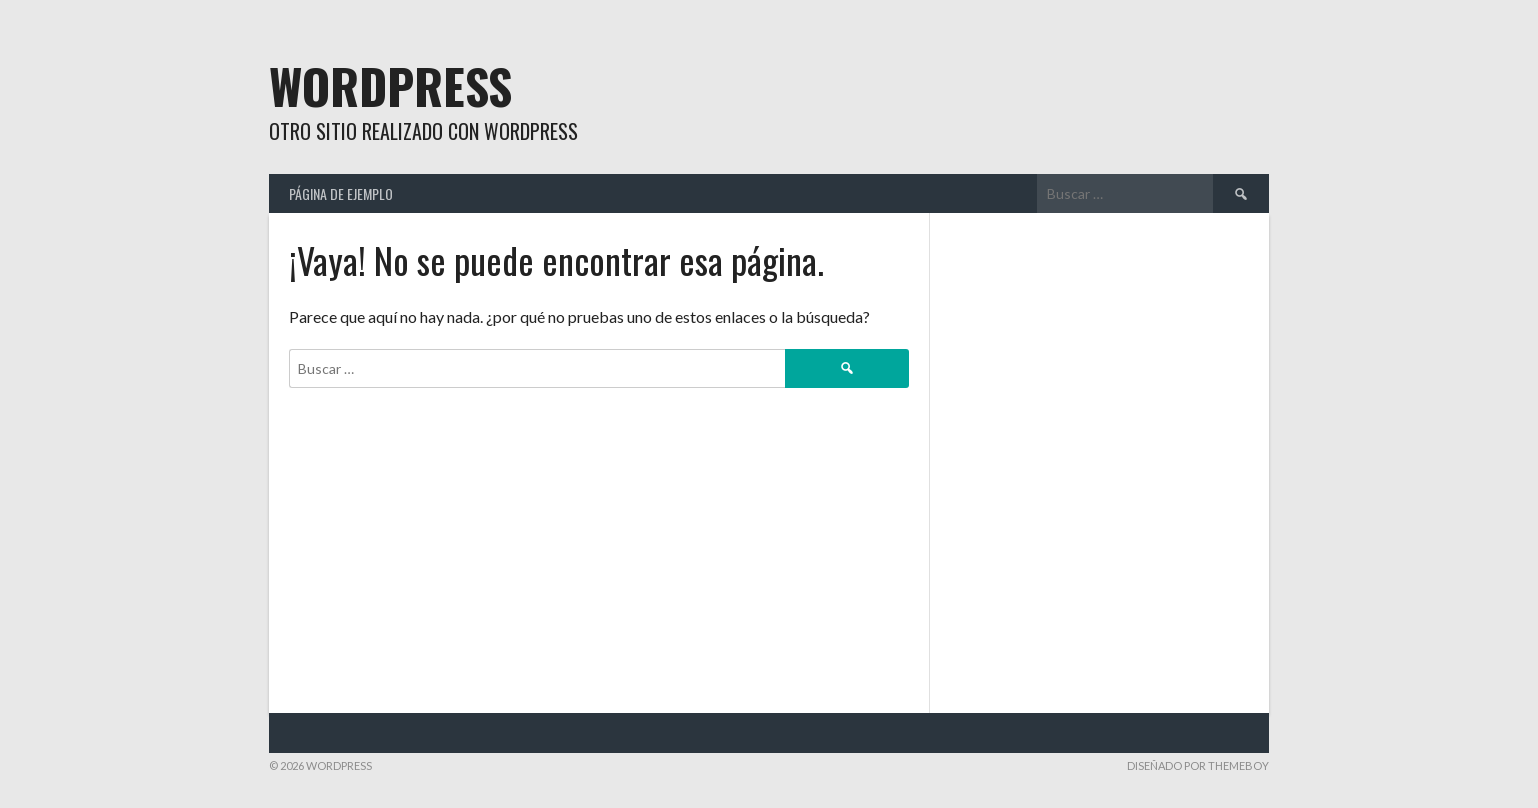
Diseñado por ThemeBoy (1198, 765)
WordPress (390, 85)
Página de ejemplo (341, 193)
